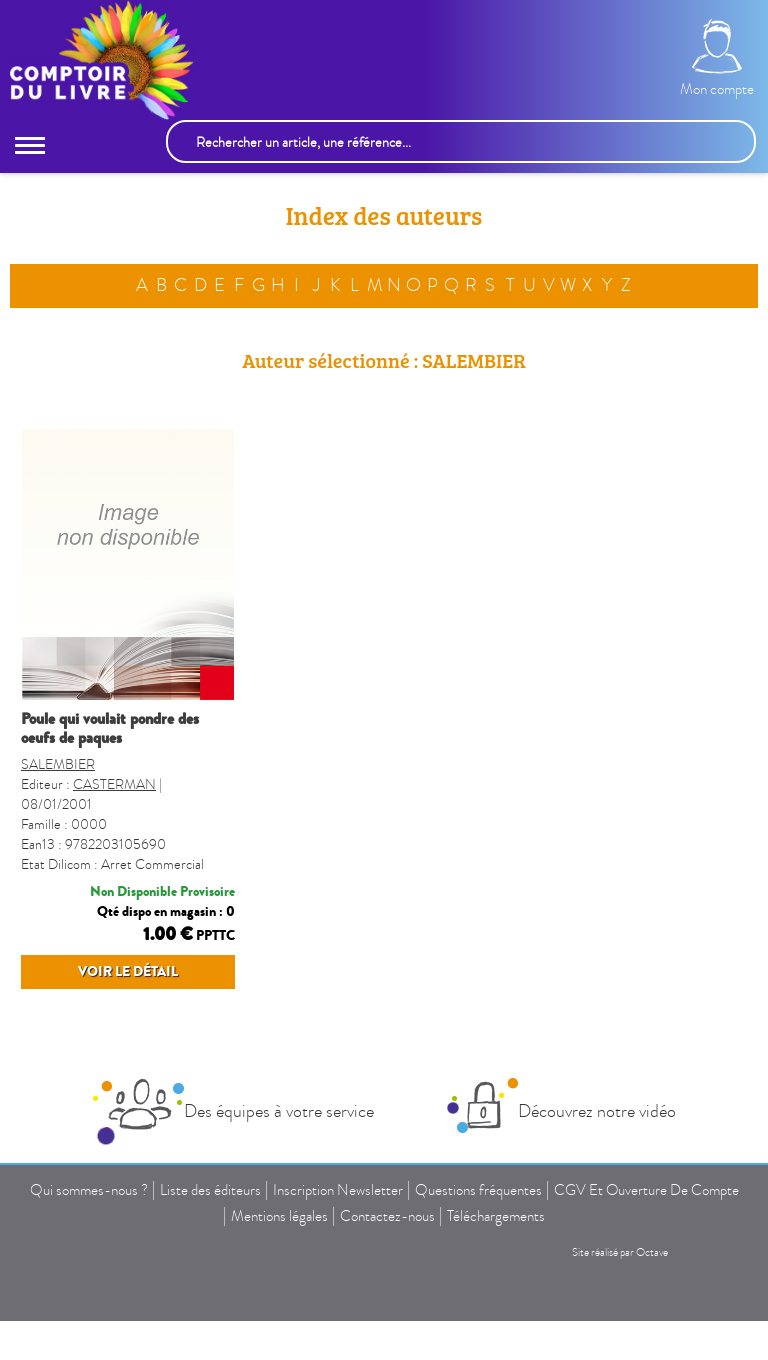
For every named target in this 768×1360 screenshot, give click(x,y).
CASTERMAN (114, 784)
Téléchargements (496, 1216)
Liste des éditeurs (210, 1190)
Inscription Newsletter (338, 1190)
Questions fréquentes (478, 1190)
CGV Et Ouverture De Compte (646, 1190)
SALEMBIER (58, 764)
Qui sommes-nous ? (89, 1190)
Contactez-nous (387, 1216)
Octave (652, 1252)
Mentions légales (279, 1216)
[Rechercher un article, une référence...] (461, 141)
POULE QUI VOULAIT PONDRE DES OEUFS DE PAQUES (110, 728)
